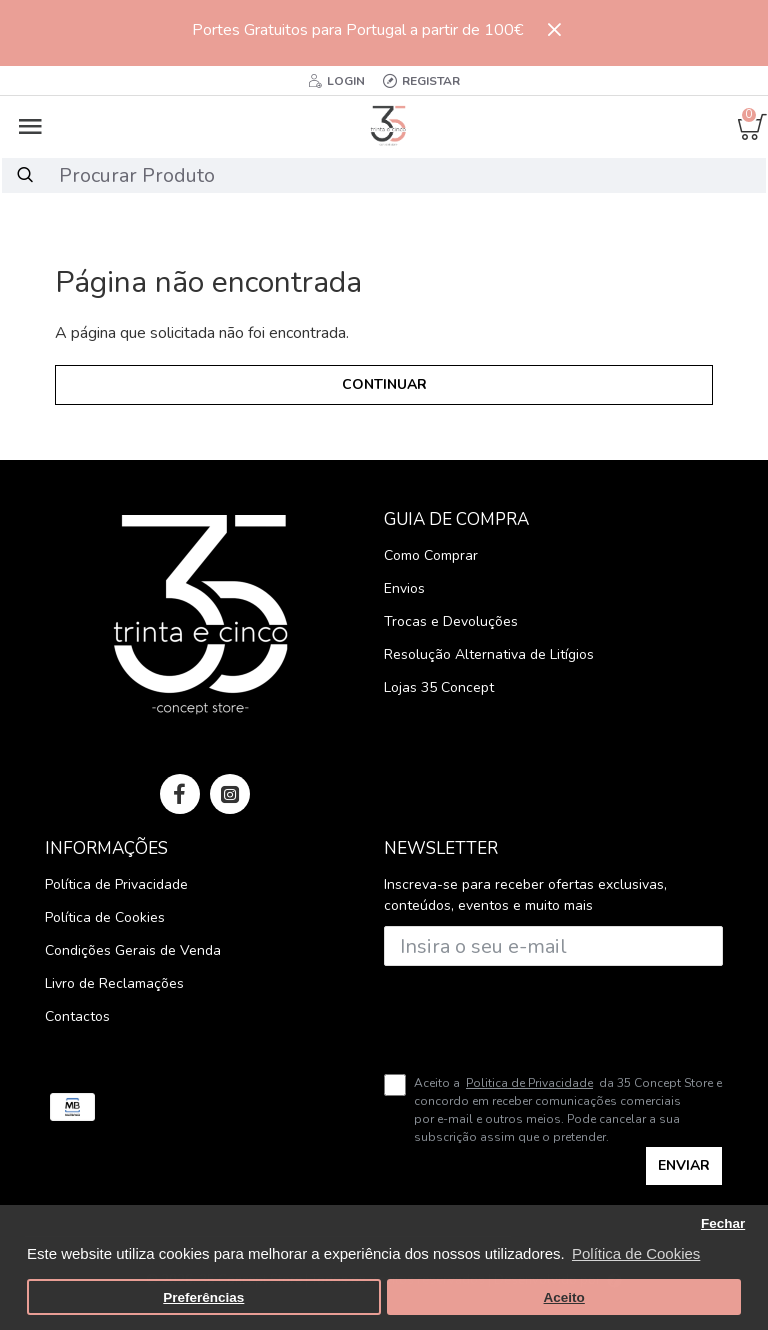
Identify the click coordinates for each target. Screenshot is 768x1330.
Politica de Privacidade (529, 1083)
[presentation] (524, 1012)
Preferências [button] (203, 1297)
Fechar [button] (723, 1223)
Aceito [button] (564, 1297)
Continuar (384, 384)
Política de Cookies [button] (636, 1253)
